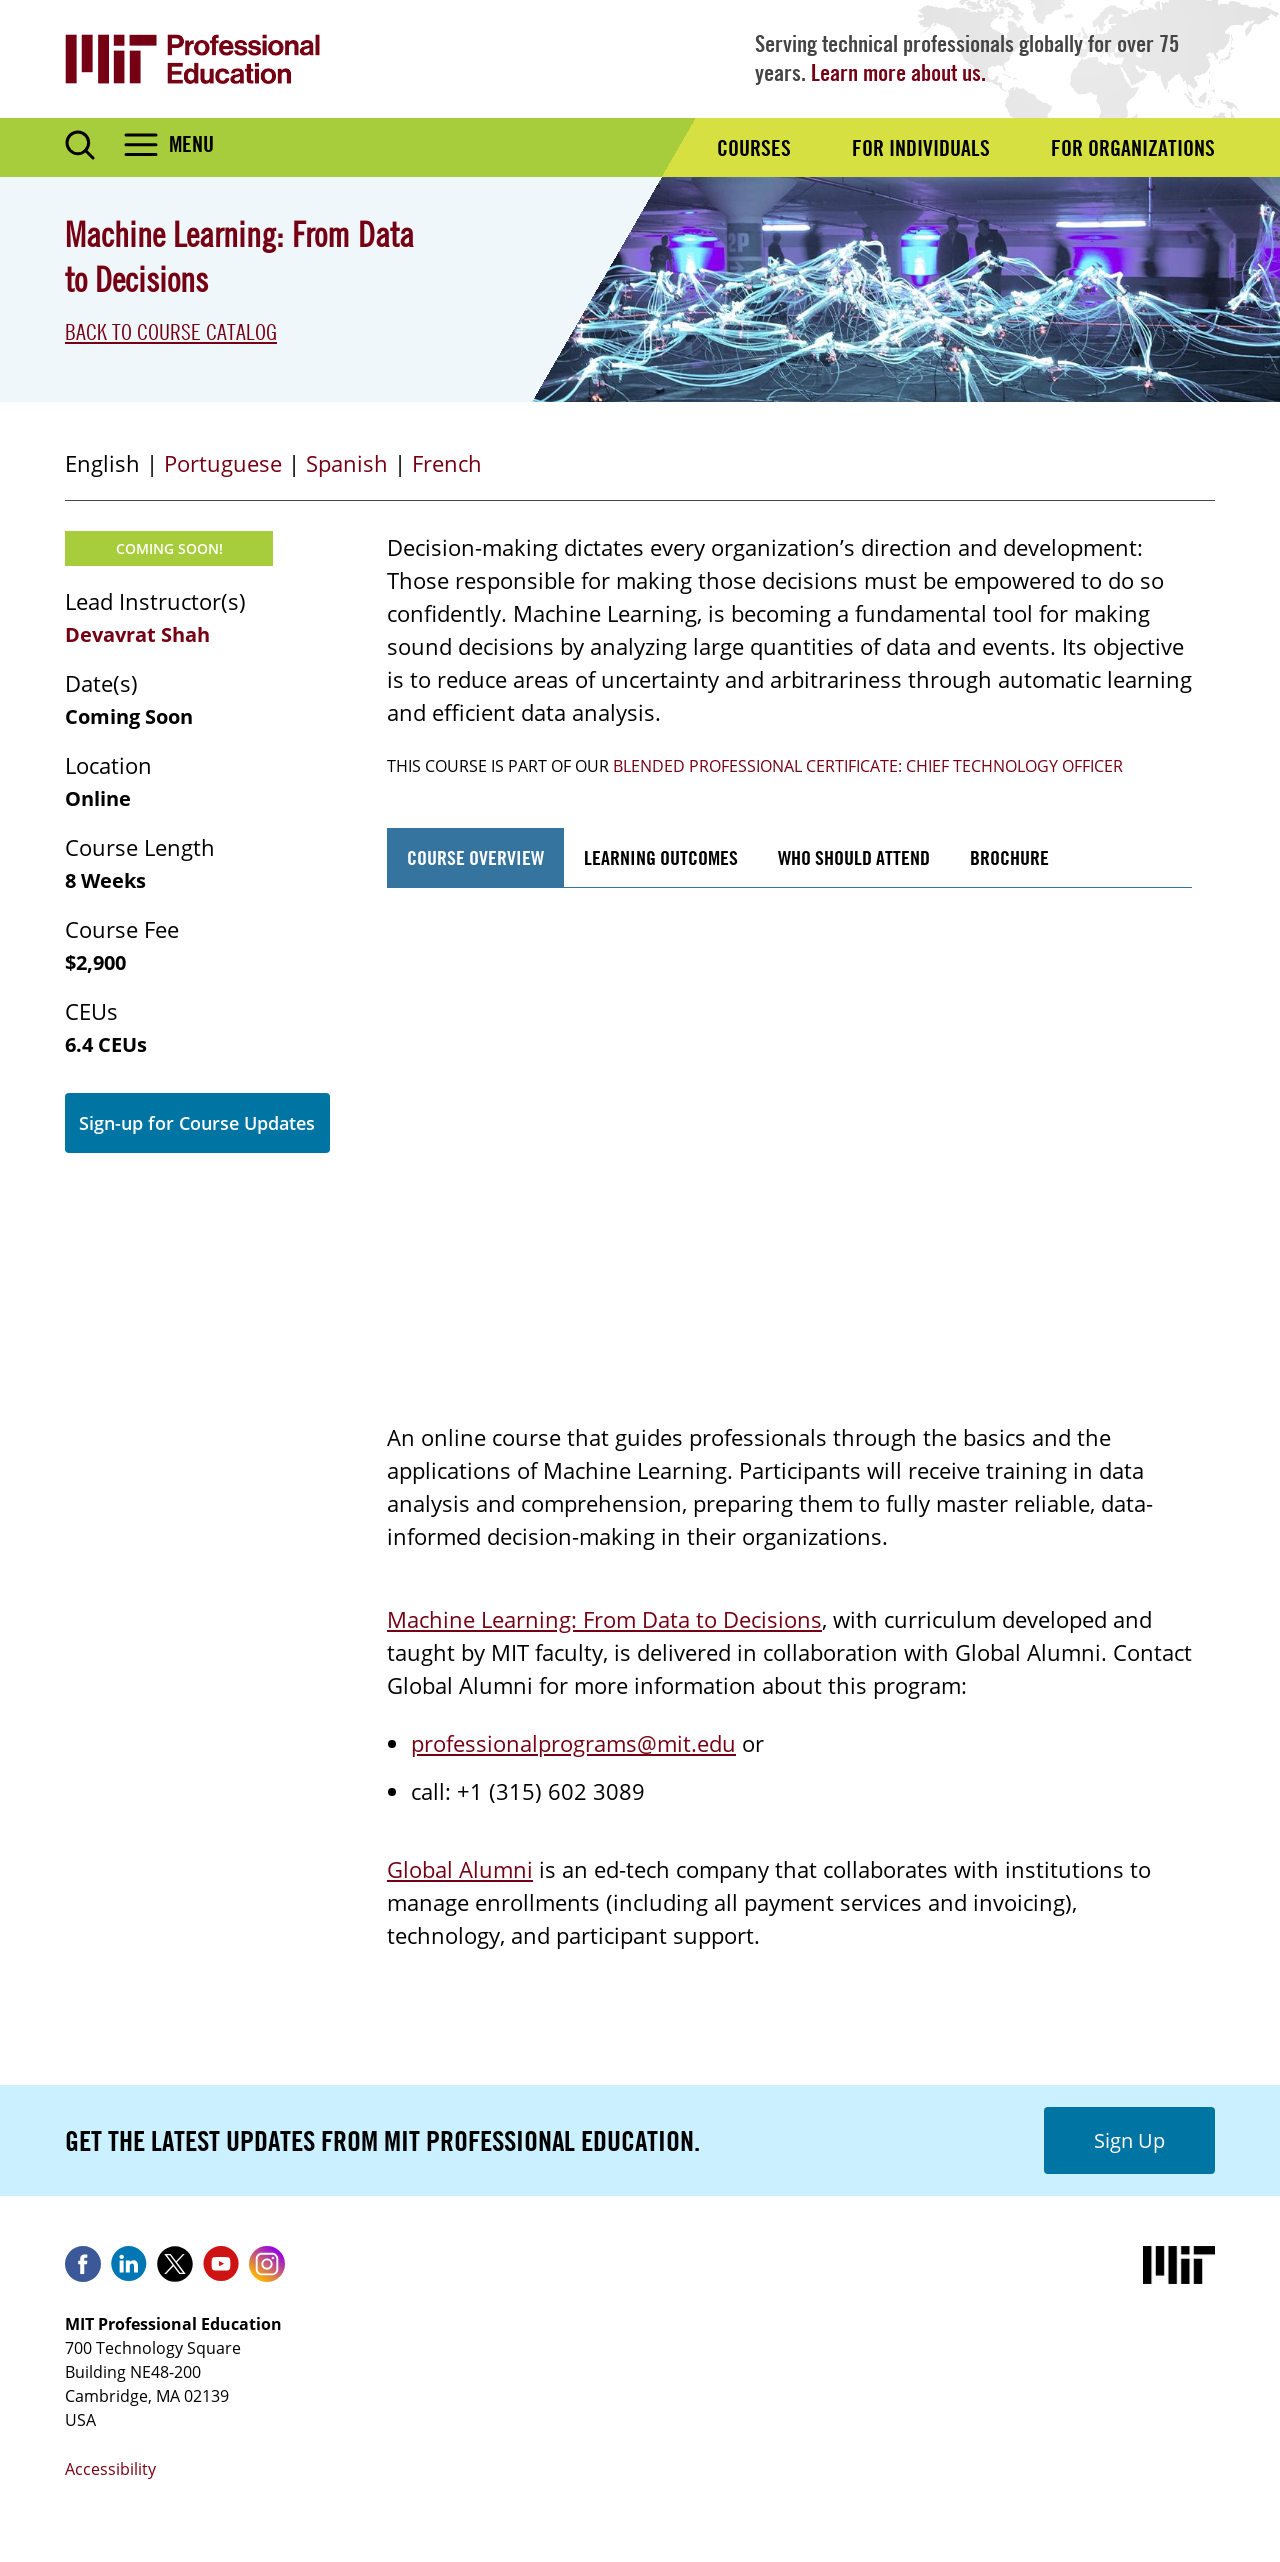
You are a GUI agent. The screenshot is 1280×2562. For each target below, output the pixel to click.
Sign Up (1129, 2140)
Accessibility (110, 2469)
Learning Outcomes (661, 857)
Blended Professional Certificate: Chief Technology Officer (868, 766)
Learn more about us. (898, 72)
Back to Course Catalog (171, 332)
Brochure (1009, 857)
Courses (754, 148)
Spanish (347, 463)
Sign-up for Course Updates (197, 1123)
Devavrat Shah (137, 634)
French (447, 463)
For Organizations (1133, 148)
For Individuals (921, 148)
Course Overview (475, 857)
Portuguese (223, 463)
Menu (191, 144)
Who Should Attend (854, 857)
